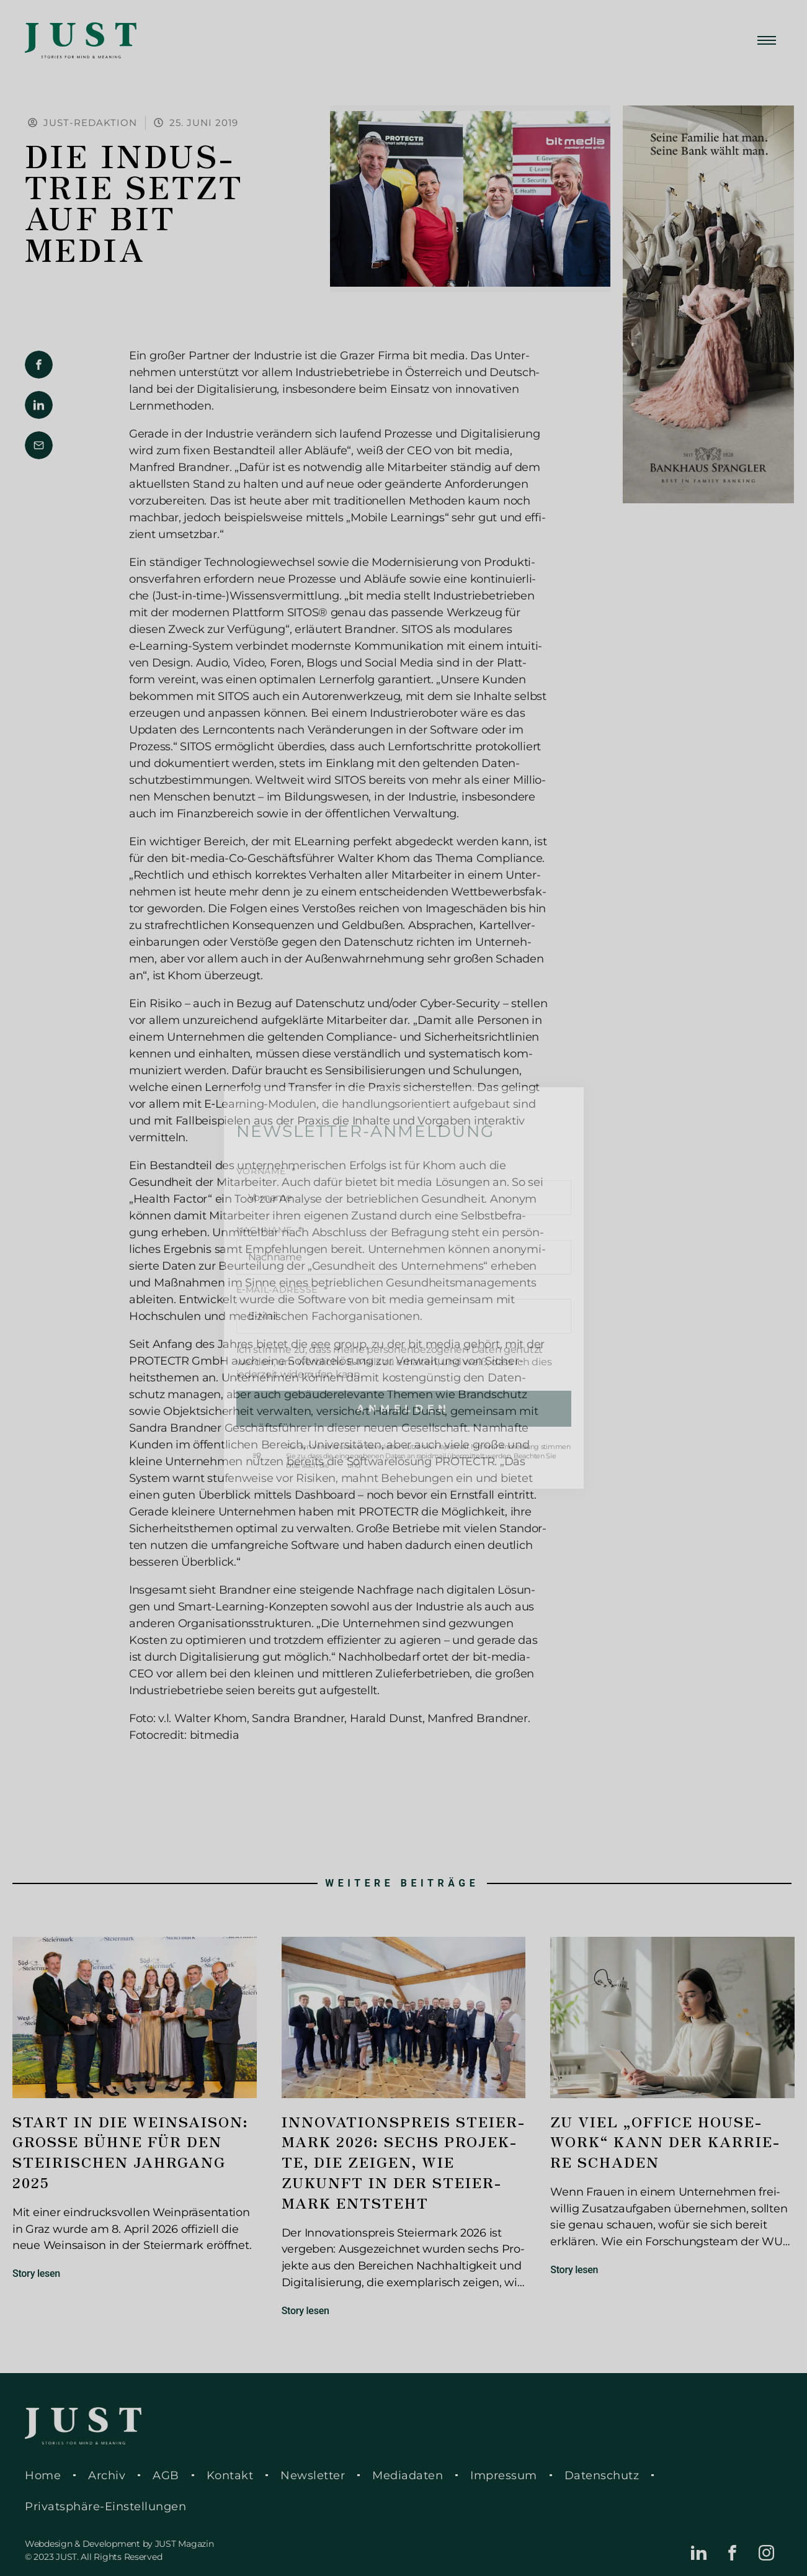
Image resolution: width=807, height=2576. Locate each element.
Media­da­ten (407, 2475)
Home (43, 2475)
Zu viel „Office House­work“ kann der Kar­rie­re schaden (664, 2142)
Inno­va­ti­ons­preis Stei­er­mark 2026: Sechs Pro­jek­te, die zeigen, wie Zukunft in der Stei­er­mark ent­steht (403, 2162)
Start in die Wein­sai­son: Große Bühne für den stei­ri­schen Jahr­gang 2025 (130, 2151)
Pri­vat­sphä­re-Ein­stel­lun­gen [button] (105, 2506)
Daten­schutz (602, 2475)
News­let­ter (312, 2475)
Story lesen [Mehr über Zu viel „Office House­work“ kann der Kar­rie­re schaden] (574, 2270)
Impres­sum (503, 2475)
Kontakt (230, 2475)
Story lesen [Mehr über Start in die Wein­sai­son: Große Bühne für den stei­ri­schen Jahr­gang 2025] (36, 2273)
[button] (39, 365)
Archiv (106, 2475)
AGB (166, 2475)
